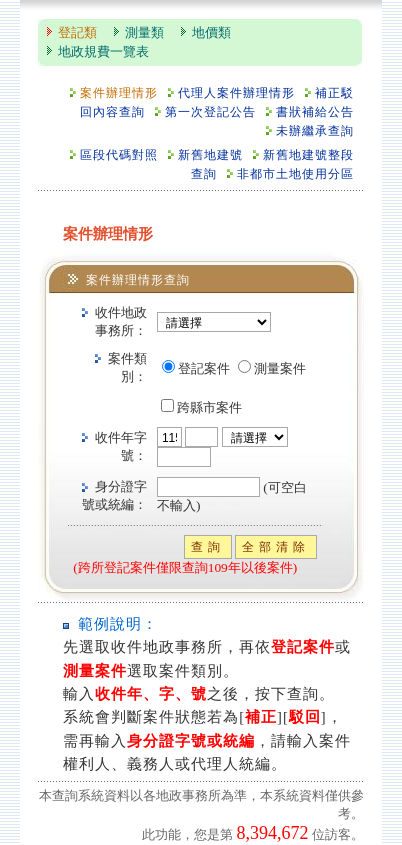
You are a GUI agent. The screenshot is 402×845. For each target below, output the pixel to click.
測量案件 (280, 369)
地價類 (211, 33)
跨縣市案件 (209, 408)
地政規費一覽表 (103, 52)
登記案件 (204, 369)
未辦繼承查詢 (315, 131)
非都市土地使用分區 (295, 174)
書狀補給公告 (315, 112)
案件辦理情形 (119, 93)
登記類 (77, 33)
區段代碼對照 (119, 155)
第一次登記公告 (210, 112)
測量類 (144, 33)
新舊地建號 (210, 155)
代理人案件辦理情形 (236, 93)
